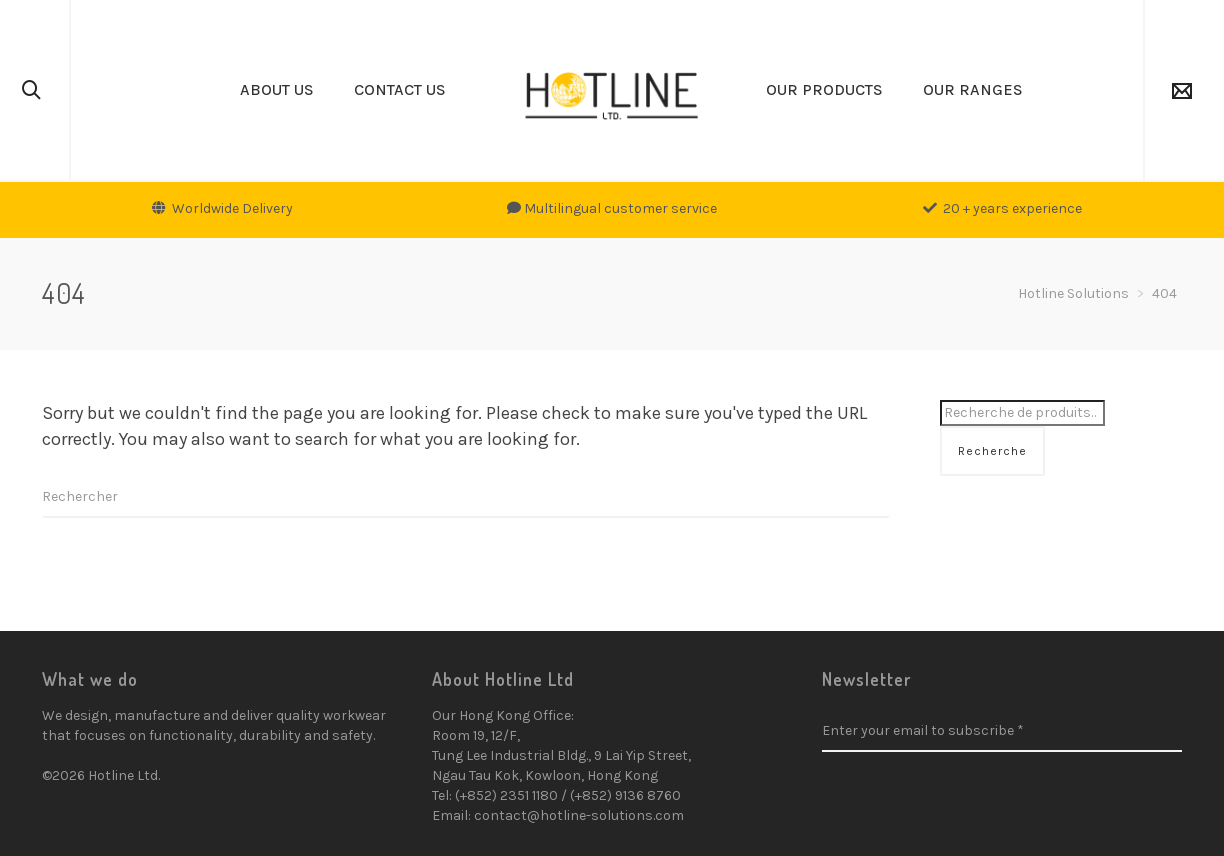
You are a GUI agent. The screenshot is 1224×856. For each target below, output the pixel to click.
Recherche (992, 451)
